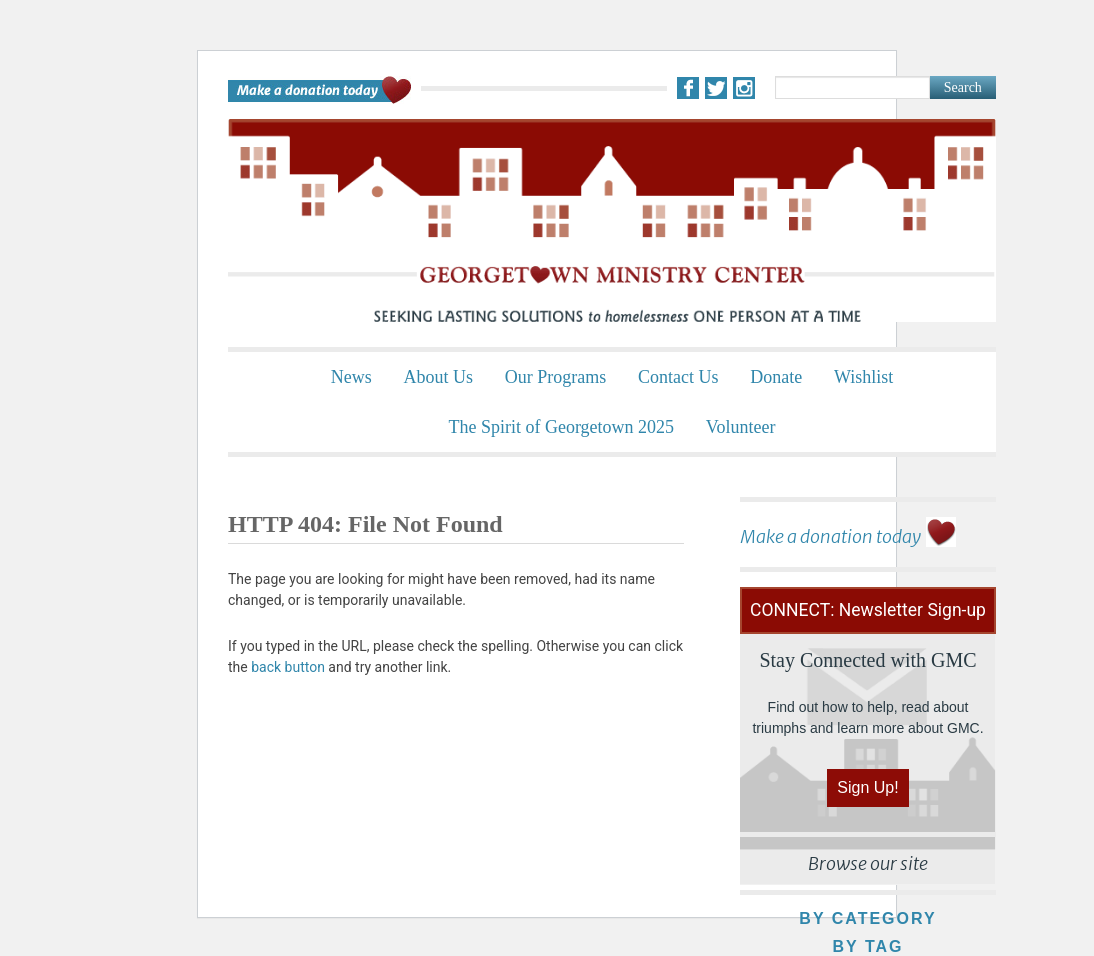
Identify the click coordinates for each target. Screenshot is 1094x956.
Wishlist (863, 377)
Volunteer (741, 427)
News (351, 377)
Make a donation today (830, 536)
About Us (438, 377)
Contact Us (678, 377)
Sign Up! (867, 787)
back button (288, 667)
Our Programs (556, 377)
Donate (776, 377)
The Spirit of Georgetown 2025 (561, 427)
